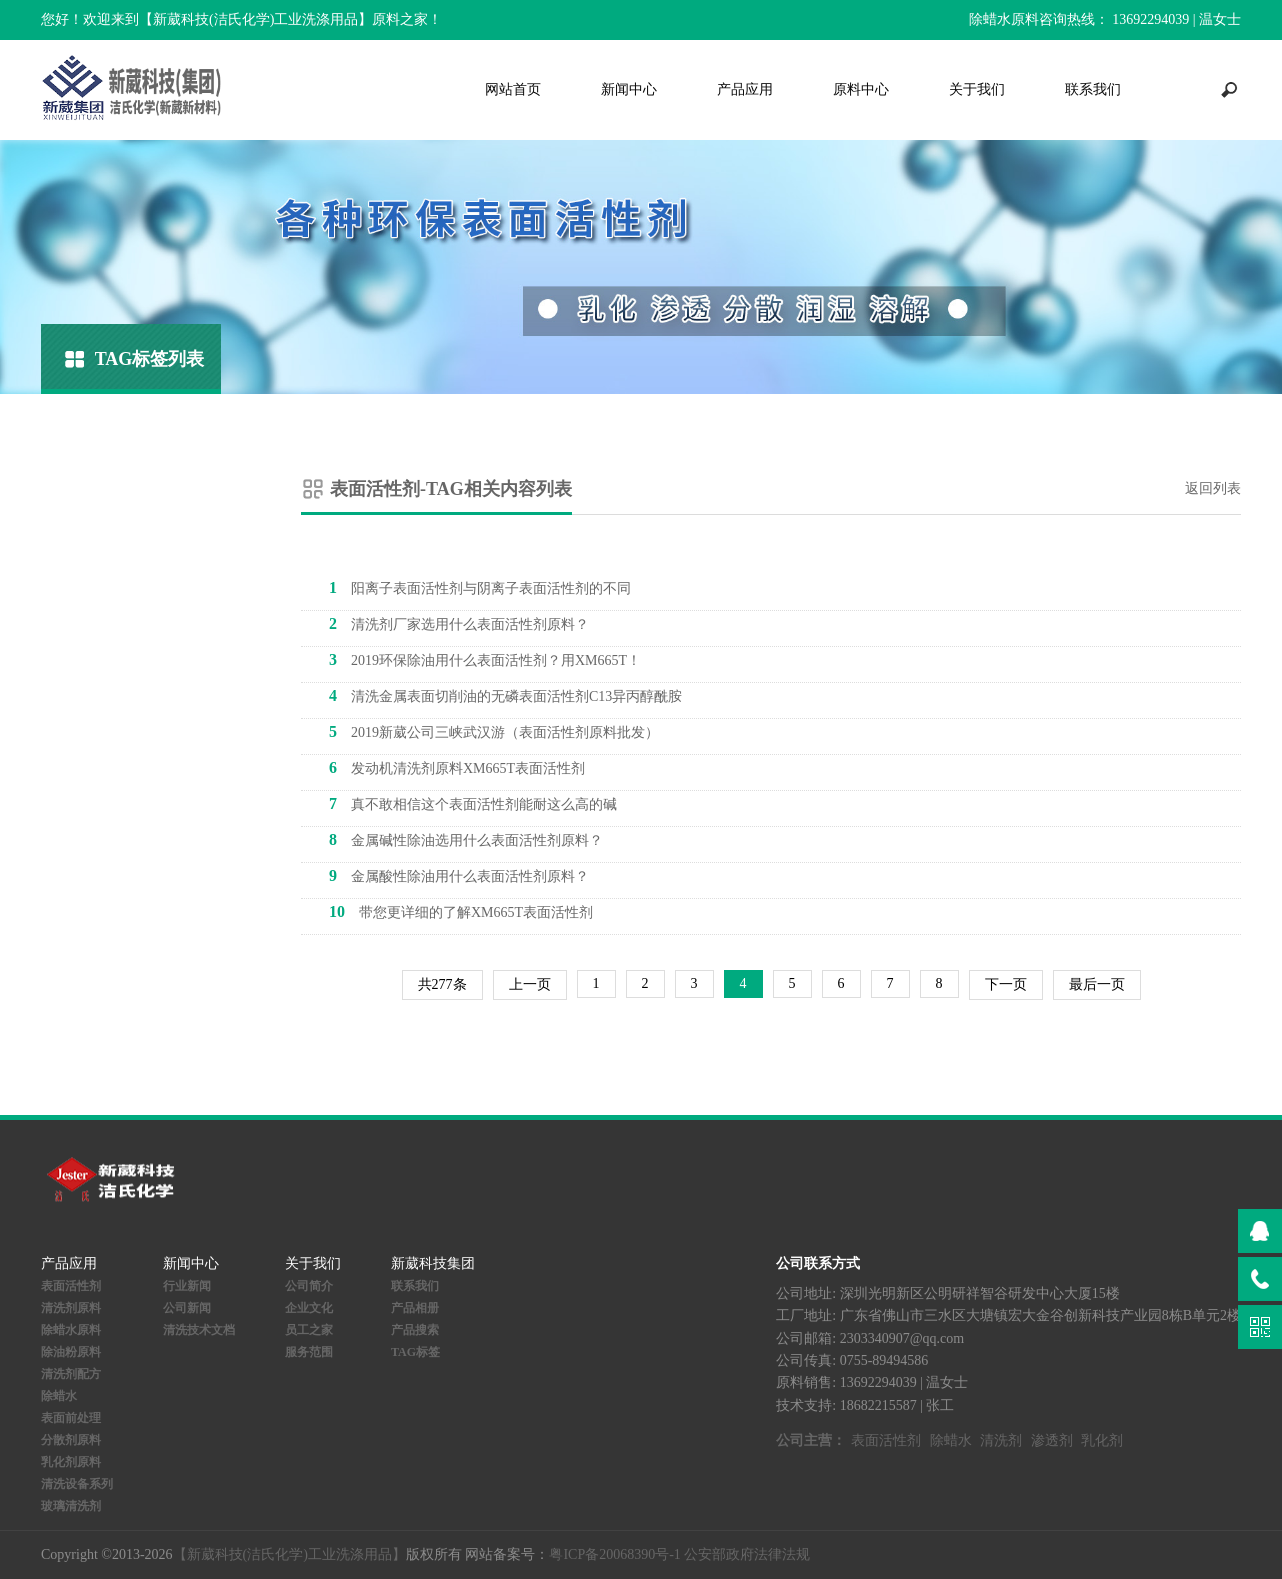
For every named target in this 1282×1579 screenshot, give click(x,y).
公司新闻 (187, 1308)
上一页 (530, 984)
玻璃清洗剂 (71, 1506)
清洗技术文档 (199, 1330)
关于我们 (977, 89)
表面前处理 (71, 1418)
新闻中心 (629, 89)
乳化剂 (1102, 1440)
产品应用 (745, 89)
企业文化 (309, 1308)
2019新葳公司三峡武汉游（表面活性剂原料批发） (494, 731)
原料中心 (861, 89)
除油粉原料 (71, 1352)
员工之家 (309, 1330)
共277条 (442, 984)
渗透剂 (1052, 1440)
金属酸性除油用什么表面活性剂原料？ (459, 875)
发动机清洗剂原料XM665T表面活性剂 (457, 767)
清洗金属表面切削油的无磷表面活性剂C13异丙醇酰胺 (505, 695)
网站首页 (513, 89)
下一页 (1006, 984)
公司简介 (309, 1286)
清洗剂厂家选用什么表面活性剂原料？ (459, 623)
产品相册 (415, 1308)
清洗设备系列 (77, 1484)
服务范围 (309, 1352)
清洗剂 (1001, 1440)
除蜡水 (59, 1396)
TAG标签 (415, 1352)
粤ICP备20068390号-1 (614, 1554)
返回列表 (1213, 488)
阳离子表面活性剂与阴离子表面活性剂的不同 (480, 587)
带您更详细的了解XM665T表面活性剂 (461, 911)
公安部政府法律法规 (747, 1554)
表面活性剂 (71, 1286)
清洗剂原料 (71, 1308)
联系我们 (1093, 89)
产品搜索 (415, 1330)
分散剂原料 (71, 1440)
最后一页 (1097, 984)
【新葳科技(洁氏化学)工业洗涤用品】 (289, 1554)
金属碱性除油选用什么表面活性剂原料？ (466, 839)
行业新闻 (187, 1286)
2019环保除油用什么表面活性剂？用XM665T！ (485, 659)
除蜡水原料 (71, 1330)
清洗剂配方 (71, 1374)
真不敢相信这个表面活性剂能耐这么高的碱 (473, 803)
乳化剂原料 (71, 1462)
